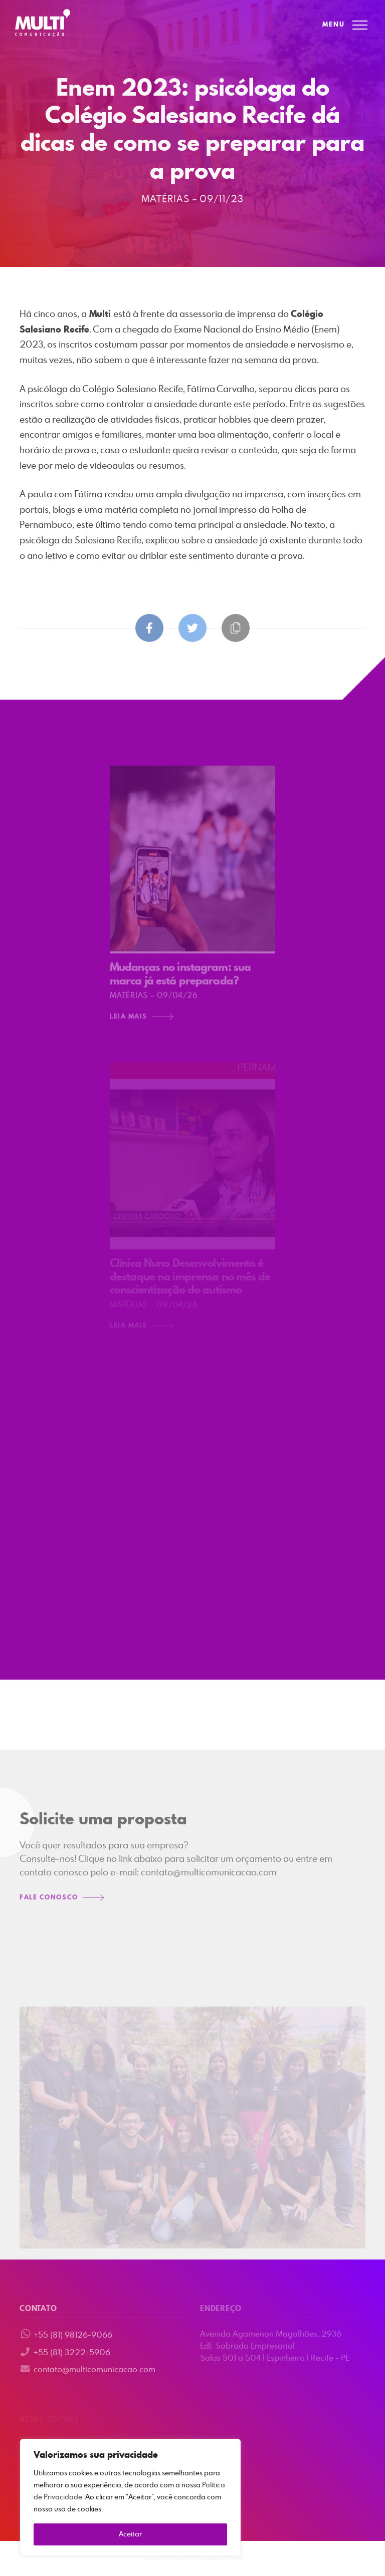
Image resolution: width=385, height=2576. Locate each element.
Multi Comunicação (42, 23)
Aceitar (130, 2534)
